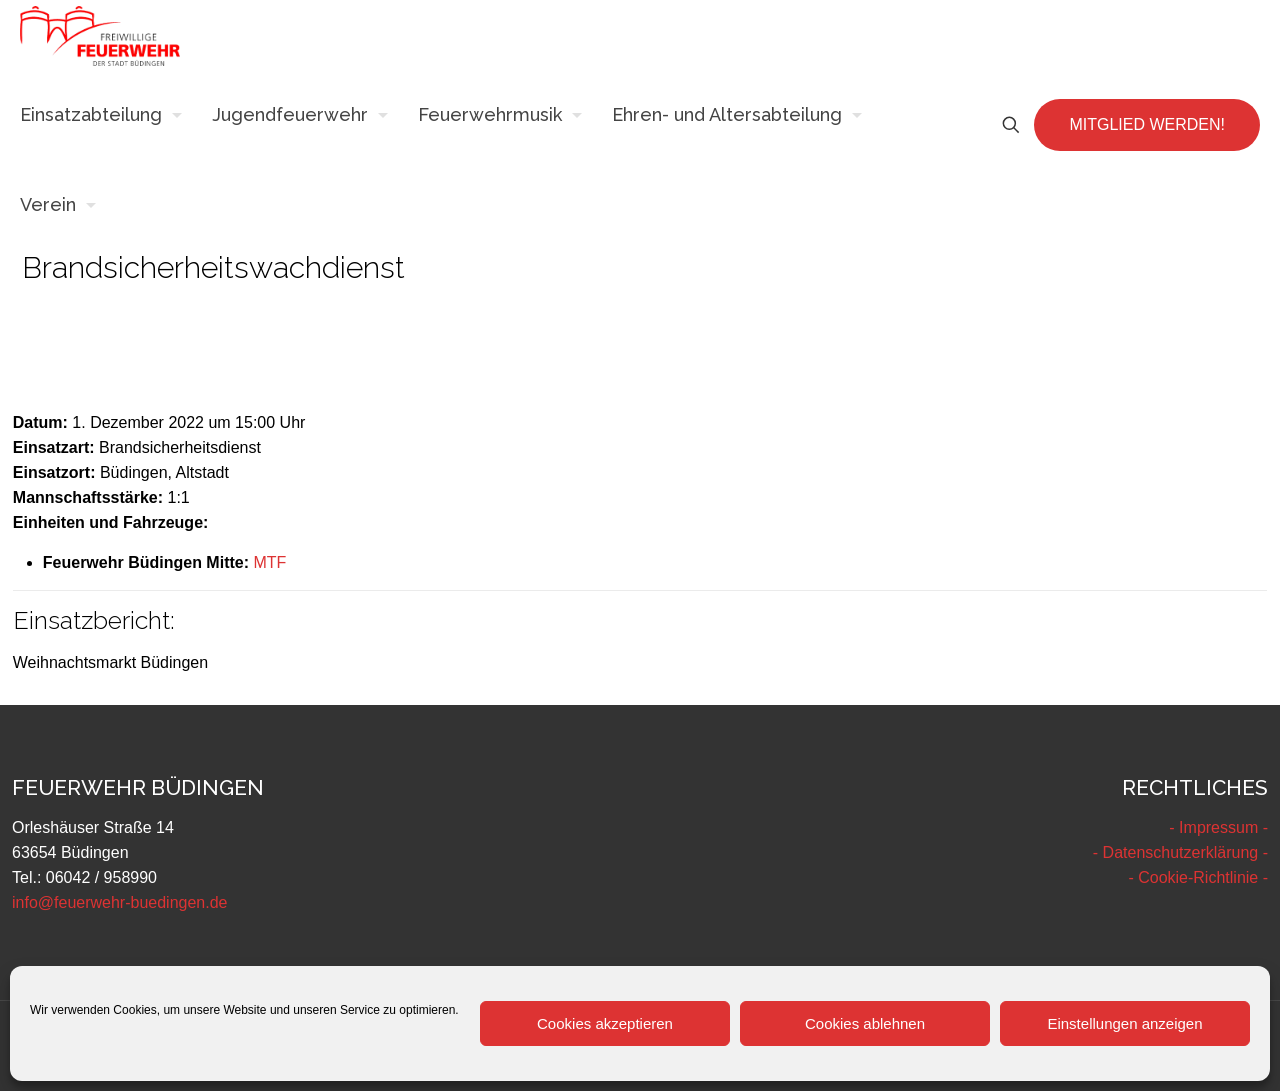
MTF (269, 562)
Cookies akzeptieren (605, 1023)
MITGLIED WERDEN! (1147, 124)
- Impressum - (1218, 827)
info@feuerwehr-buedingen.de (120, 902)
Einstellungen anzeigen (1124, 1023)
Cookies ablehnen (865, 1023)
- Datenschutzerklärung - (1180, 852)
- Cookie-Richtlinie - (1198, 877)
